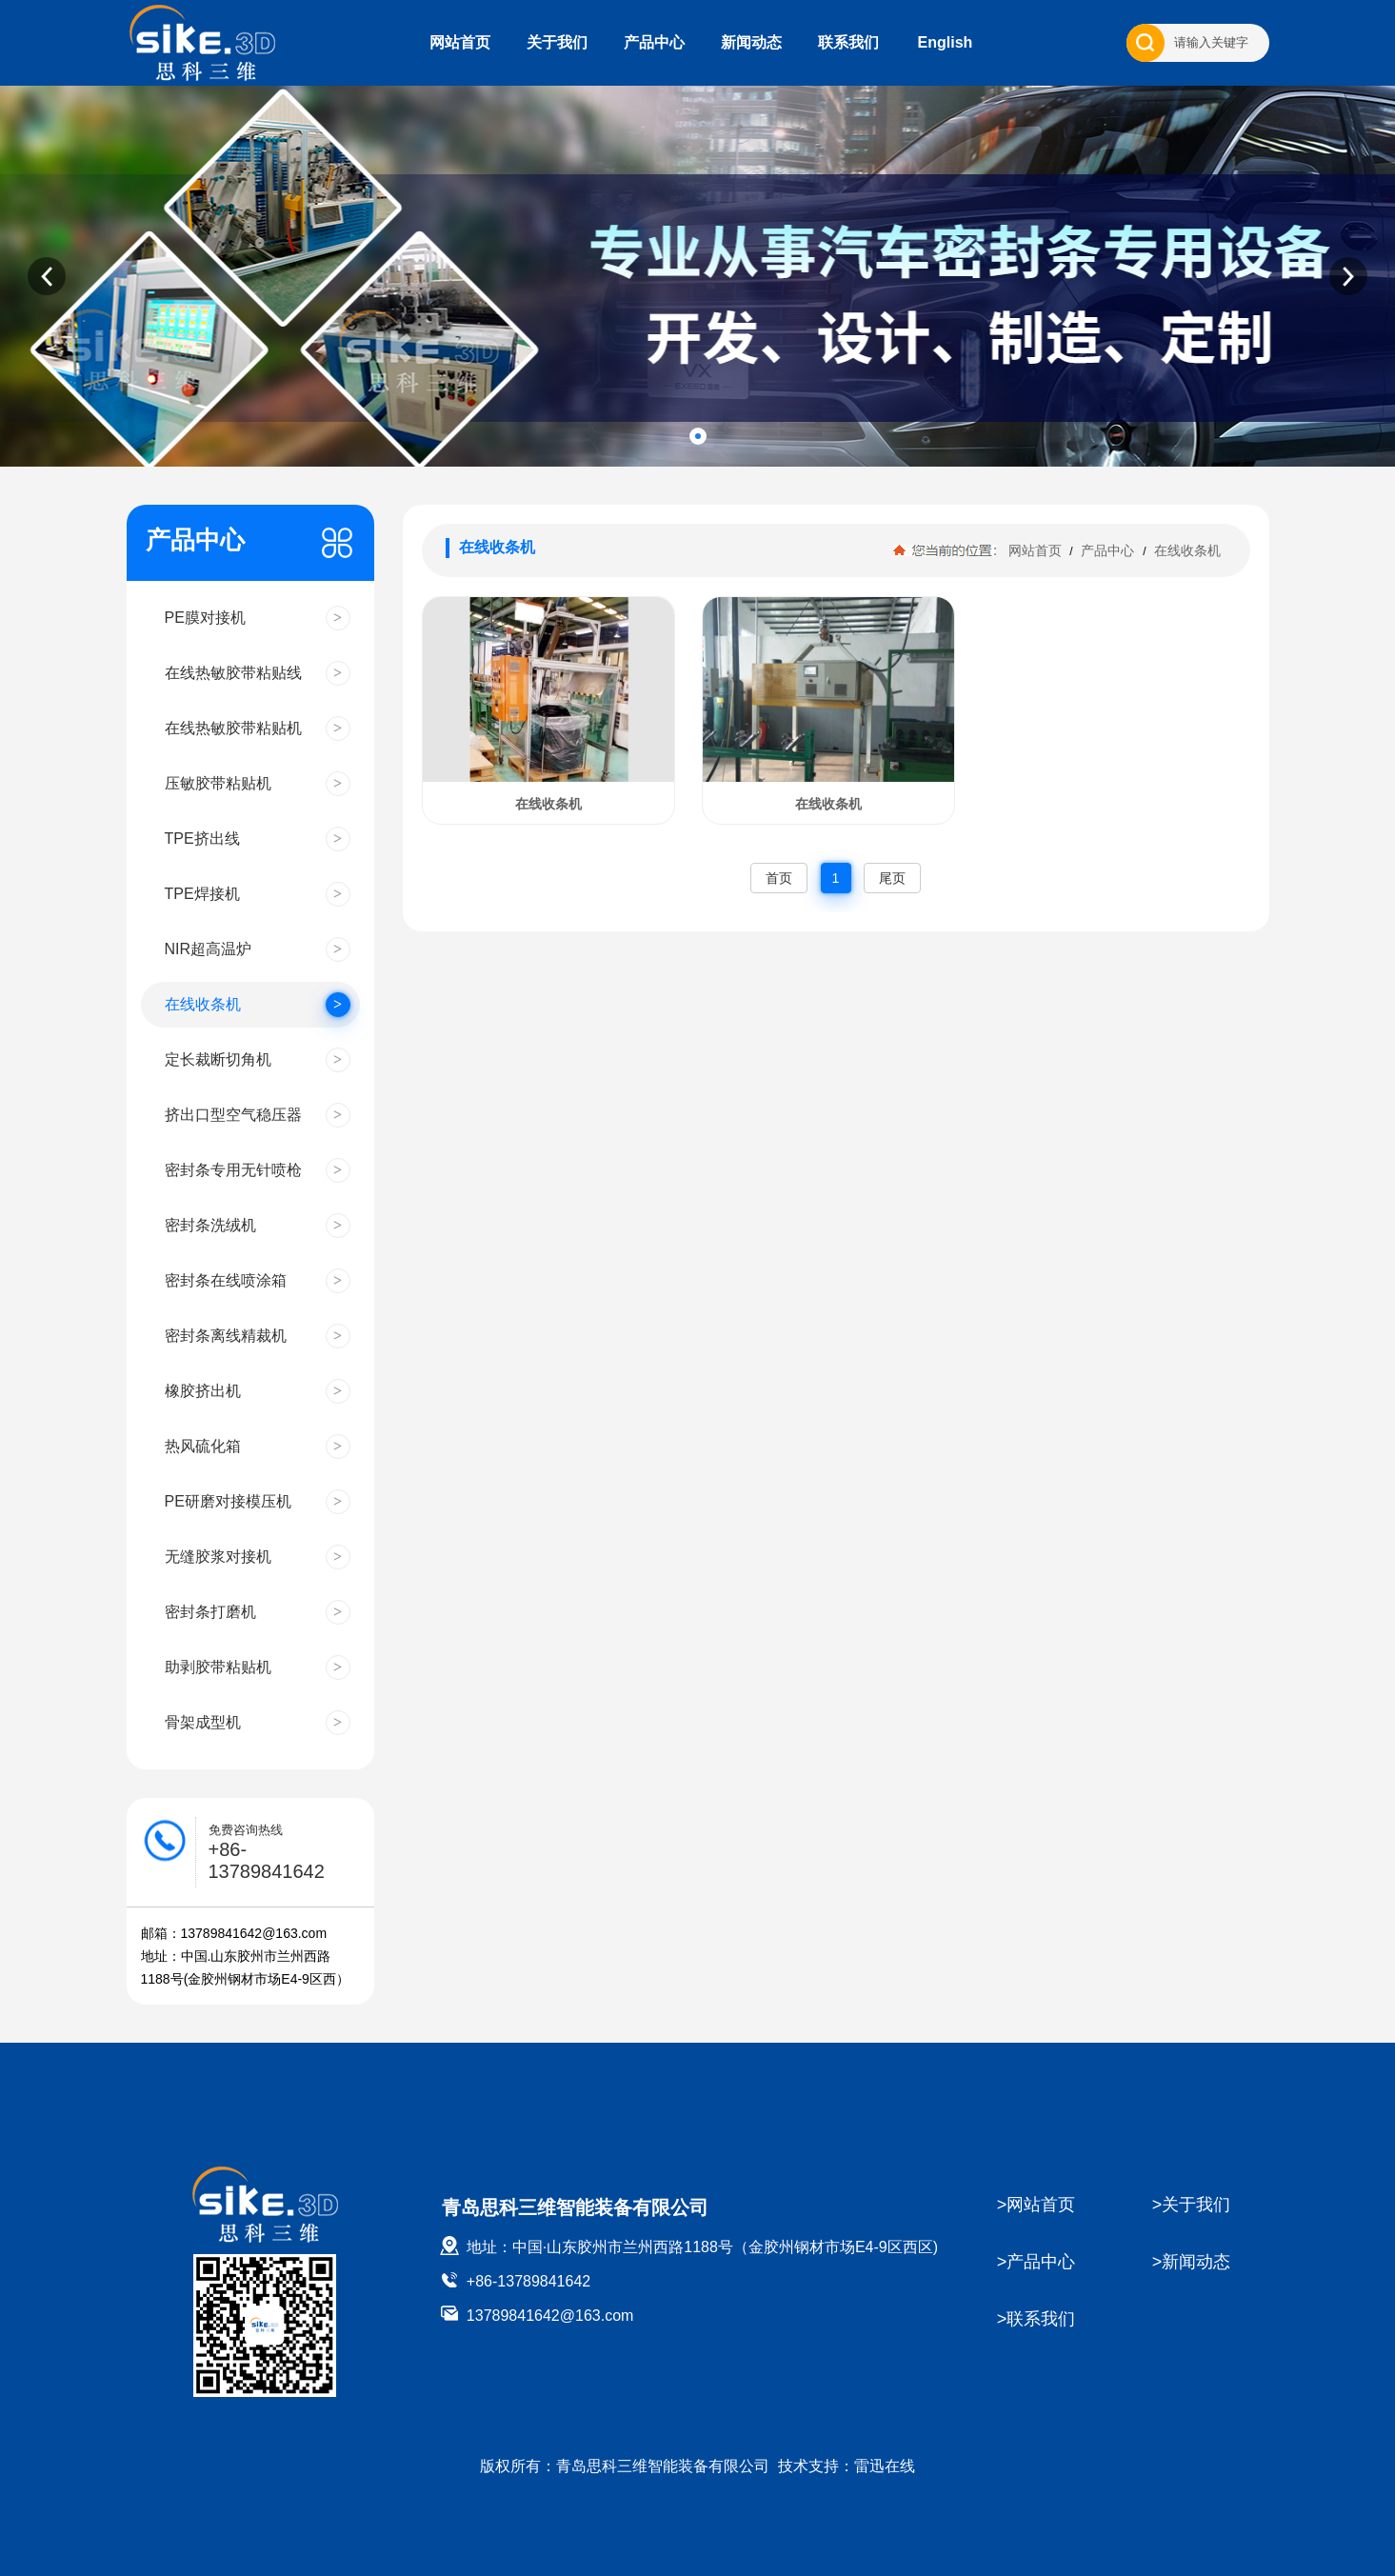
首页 (779, 878)
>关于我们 (1191, 2204)
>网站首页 (1036, 2204)
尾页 (892, 878)
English (945, 42)
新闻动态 (751, 42)
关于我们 (557, 42)
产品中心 (654, 42)
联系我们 (848, 42)
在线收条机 (1186, 550)
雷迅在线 (884, 2466)
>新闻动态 (1191, 2261)
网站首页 (459, 42)
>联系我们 (1036, 2318)
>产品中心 (1036, 2261)
